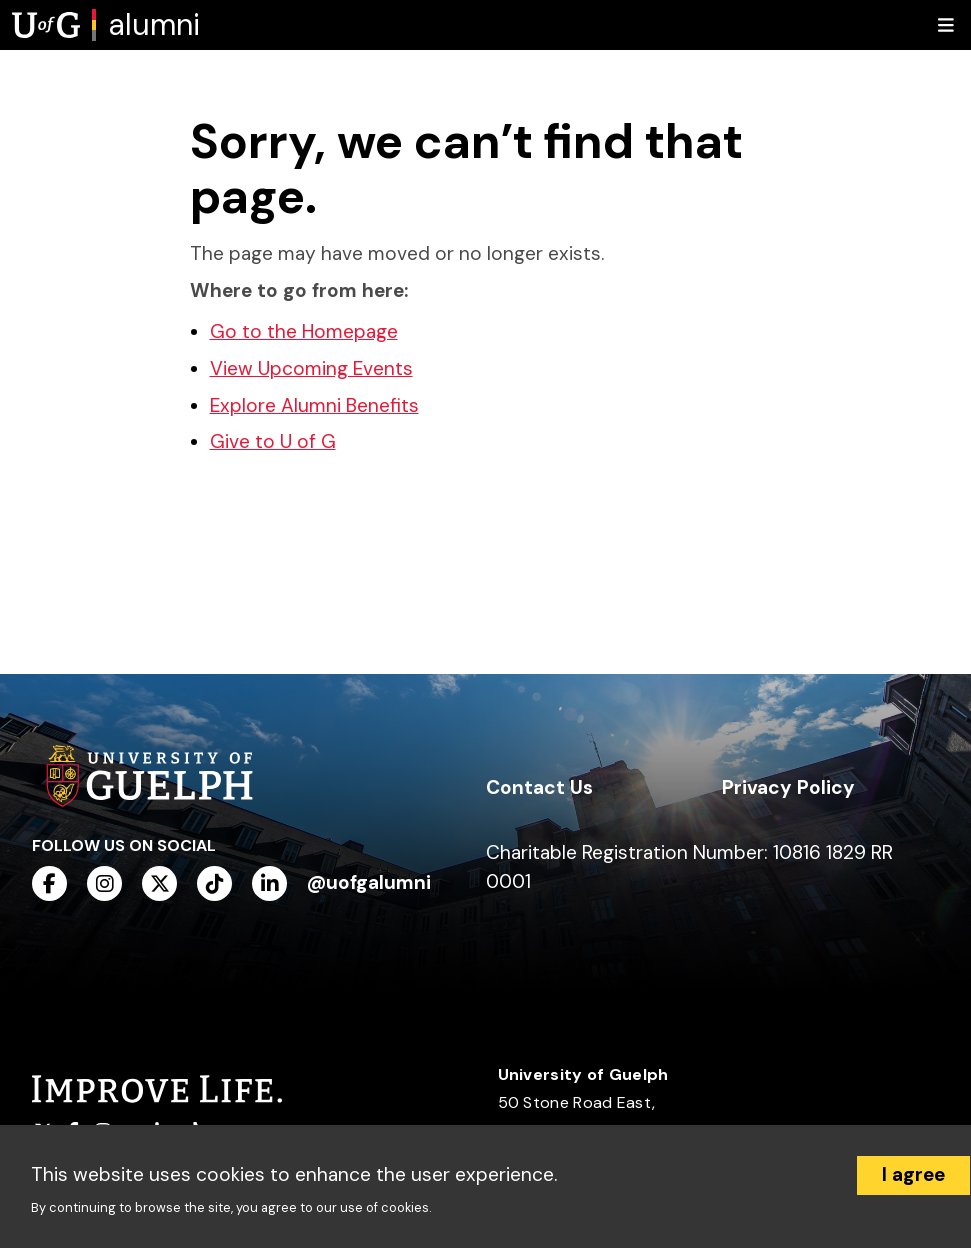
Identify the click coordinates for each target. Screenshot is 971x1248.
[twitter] (159, 883)
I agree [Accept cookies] (913, 1174)
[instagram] (104, 883)
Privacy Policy (788, 787)
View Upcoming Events (311, 368)
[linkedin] (269, 883)
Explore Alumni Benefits (314, 405)
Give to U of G (273, 441)
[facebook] (49, 883)
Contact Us (539, 787)
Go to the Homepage (304, 331)
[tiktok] (214, 883)
